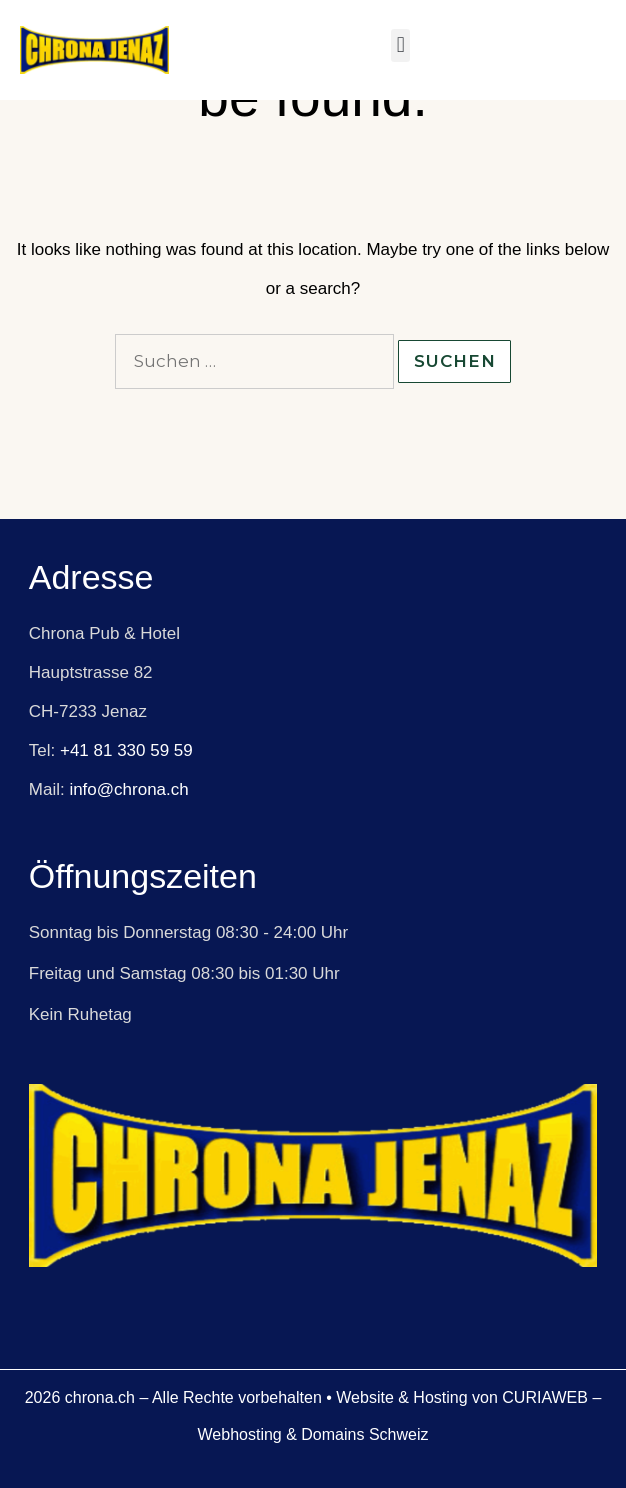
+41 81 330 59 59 (126, 750)
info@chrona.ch (128, 789)
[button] (400, 45)
